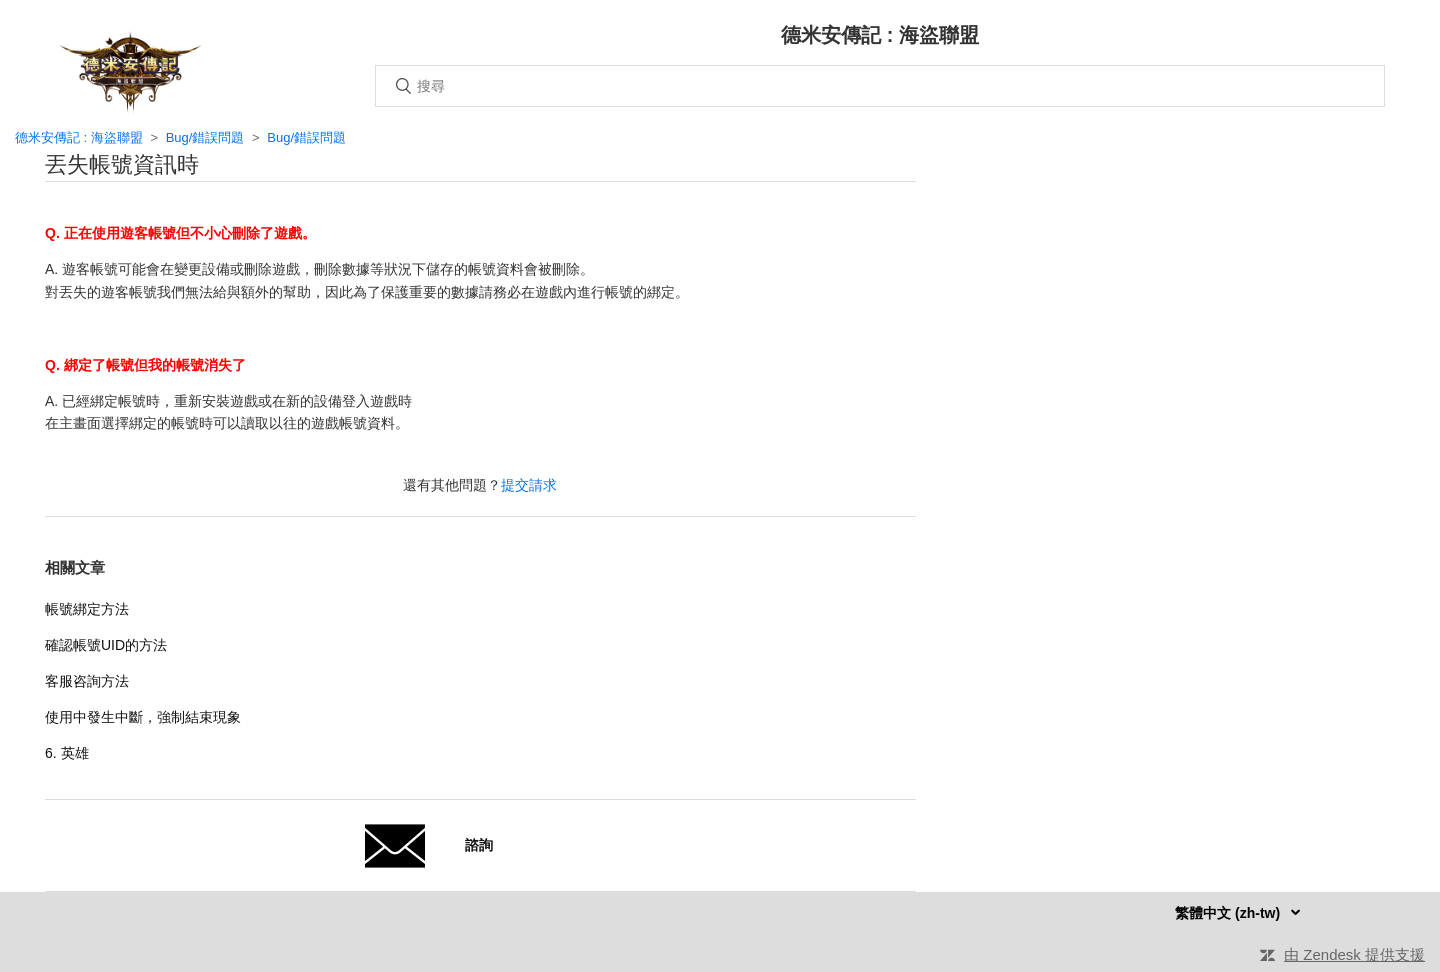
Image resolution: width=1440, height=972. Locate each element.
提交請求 (529, 485)
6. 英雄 (67, 753)
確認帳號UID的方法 (106, 645)
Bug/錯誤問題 (205, 137)
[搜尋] (880, 86)
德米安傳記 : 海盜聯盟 (79, 137)
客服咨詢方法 (87, 681)
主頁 (130, 72)
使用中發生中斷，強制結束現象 (143, 717)
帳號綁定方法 (87, 609)
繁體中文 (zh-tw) (1229, 913)
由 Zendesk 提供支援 (1354, 954)
